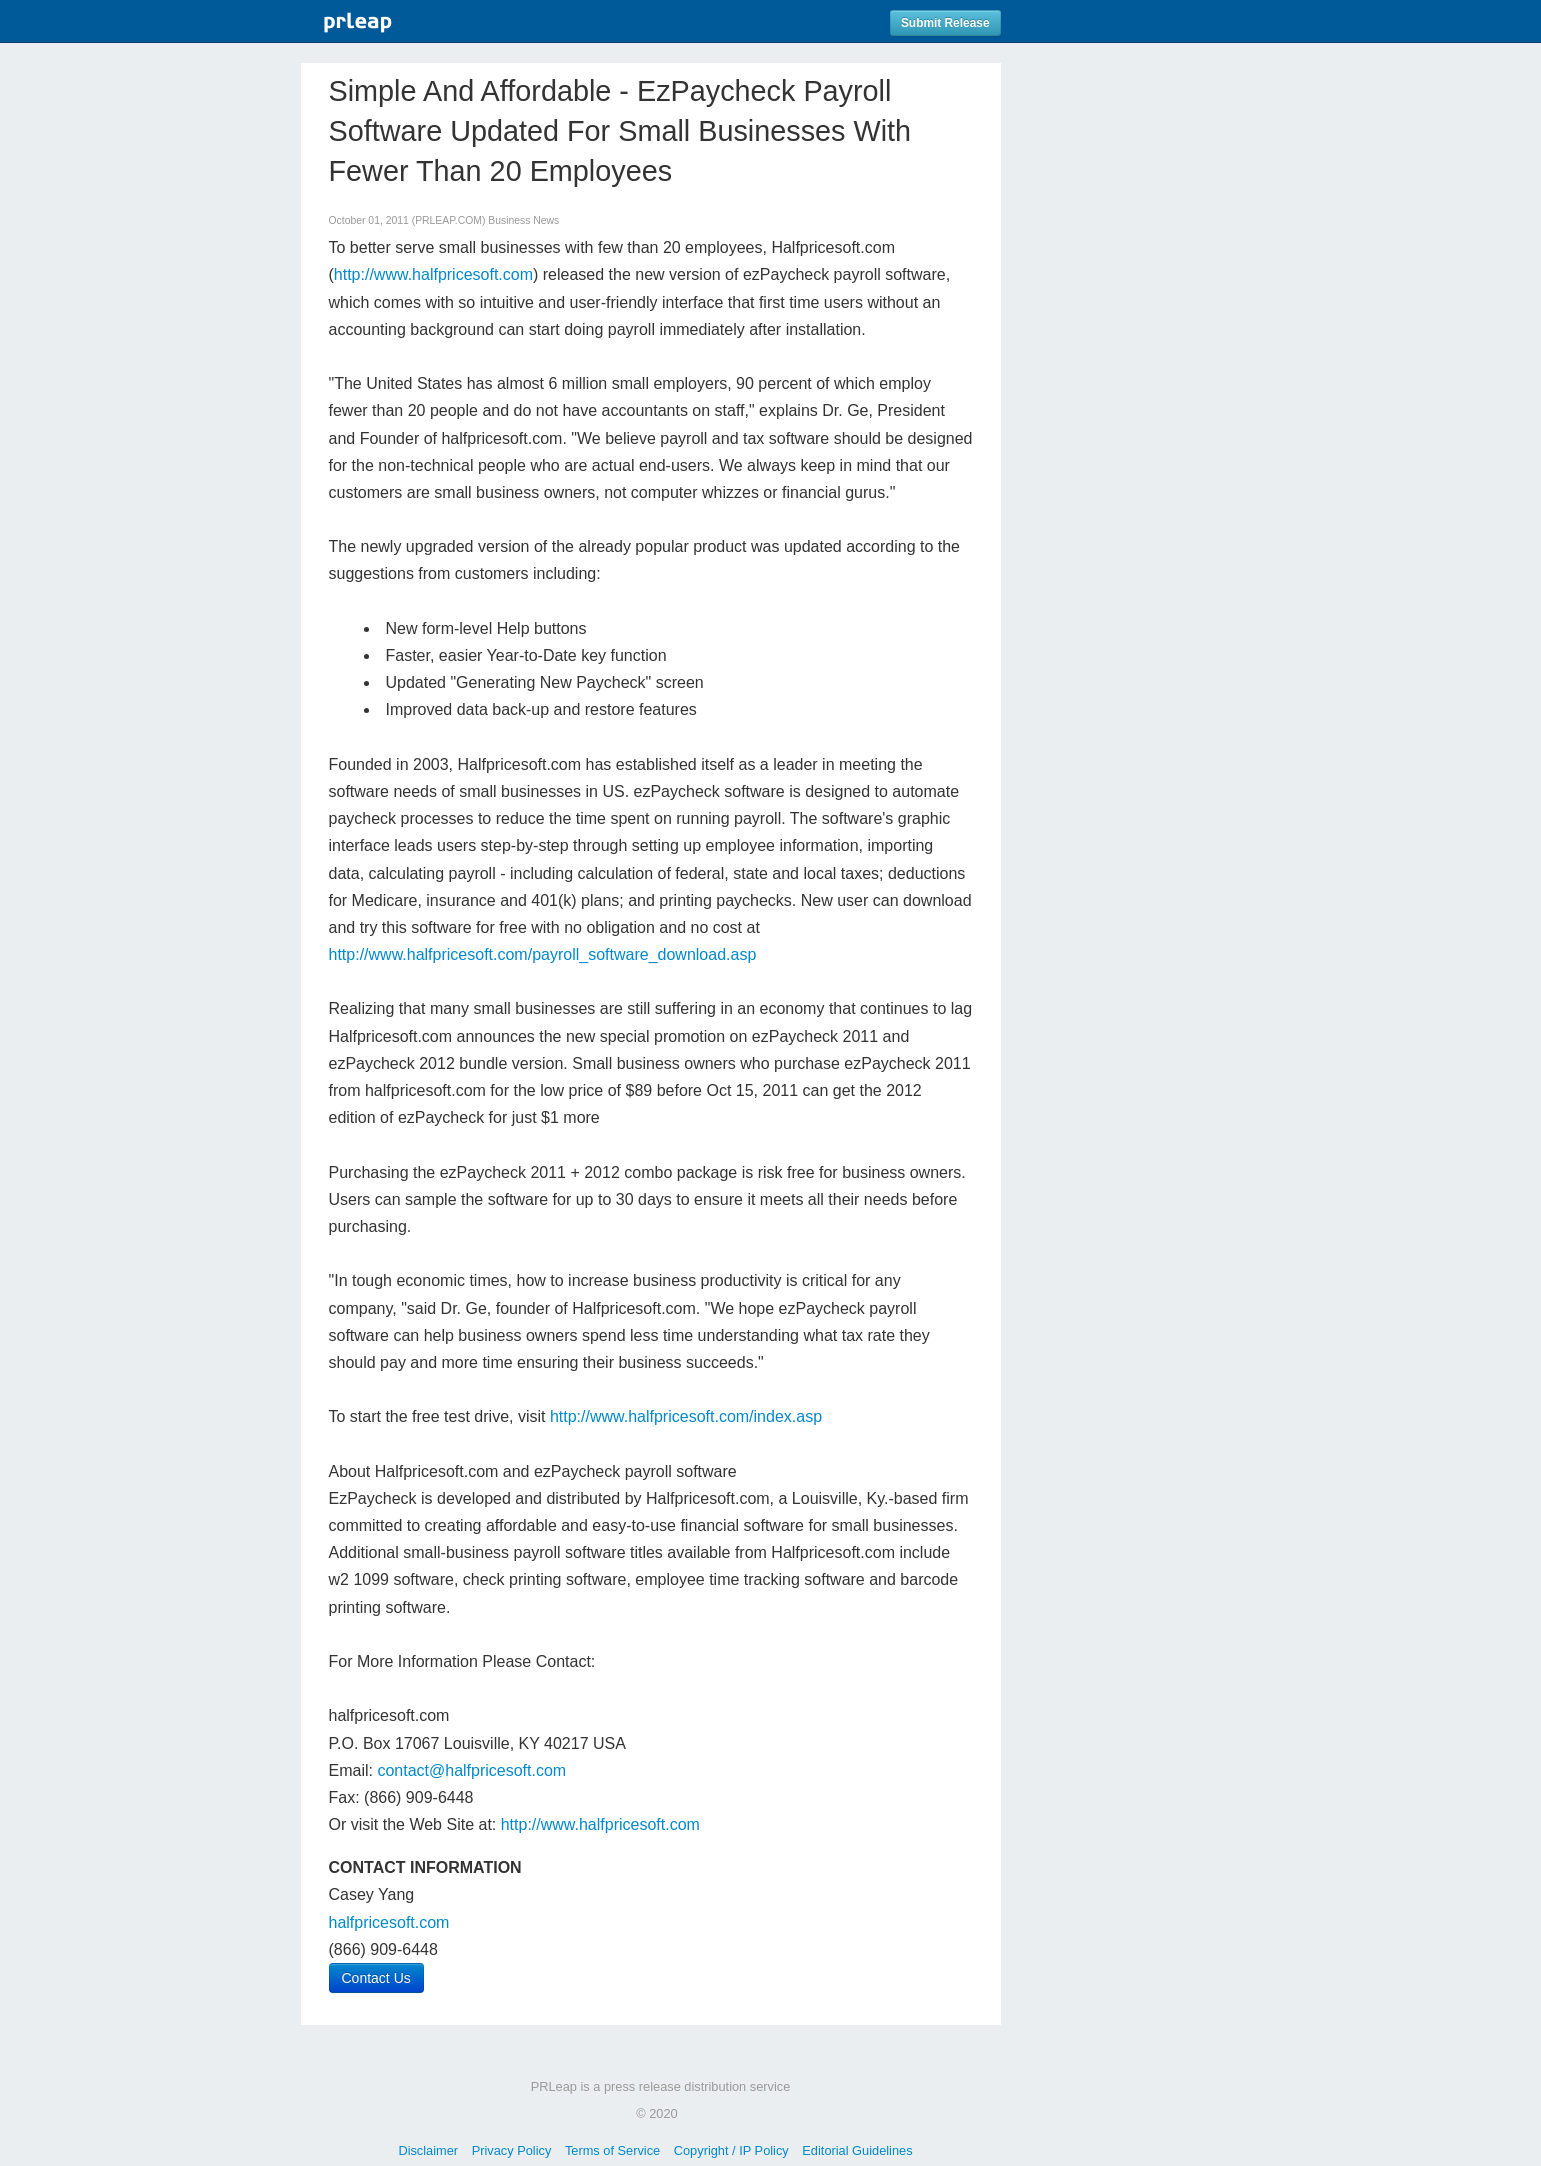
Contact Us (376, 1978)
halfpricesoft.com (389, 1922)
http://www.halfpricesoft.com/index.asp (686, 1416)
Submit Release (945, 23)
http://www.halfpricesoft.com (433, 274)
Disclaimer (428, 2150)
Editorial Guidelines (857, 2150)
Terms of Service (612, 2150)
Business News (523, 220)
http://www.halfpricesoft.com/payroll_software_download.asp (543, 954)
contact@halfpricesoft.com (471, 1770)
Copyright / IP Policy (731, 2150)
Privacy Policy (512, 2150)
